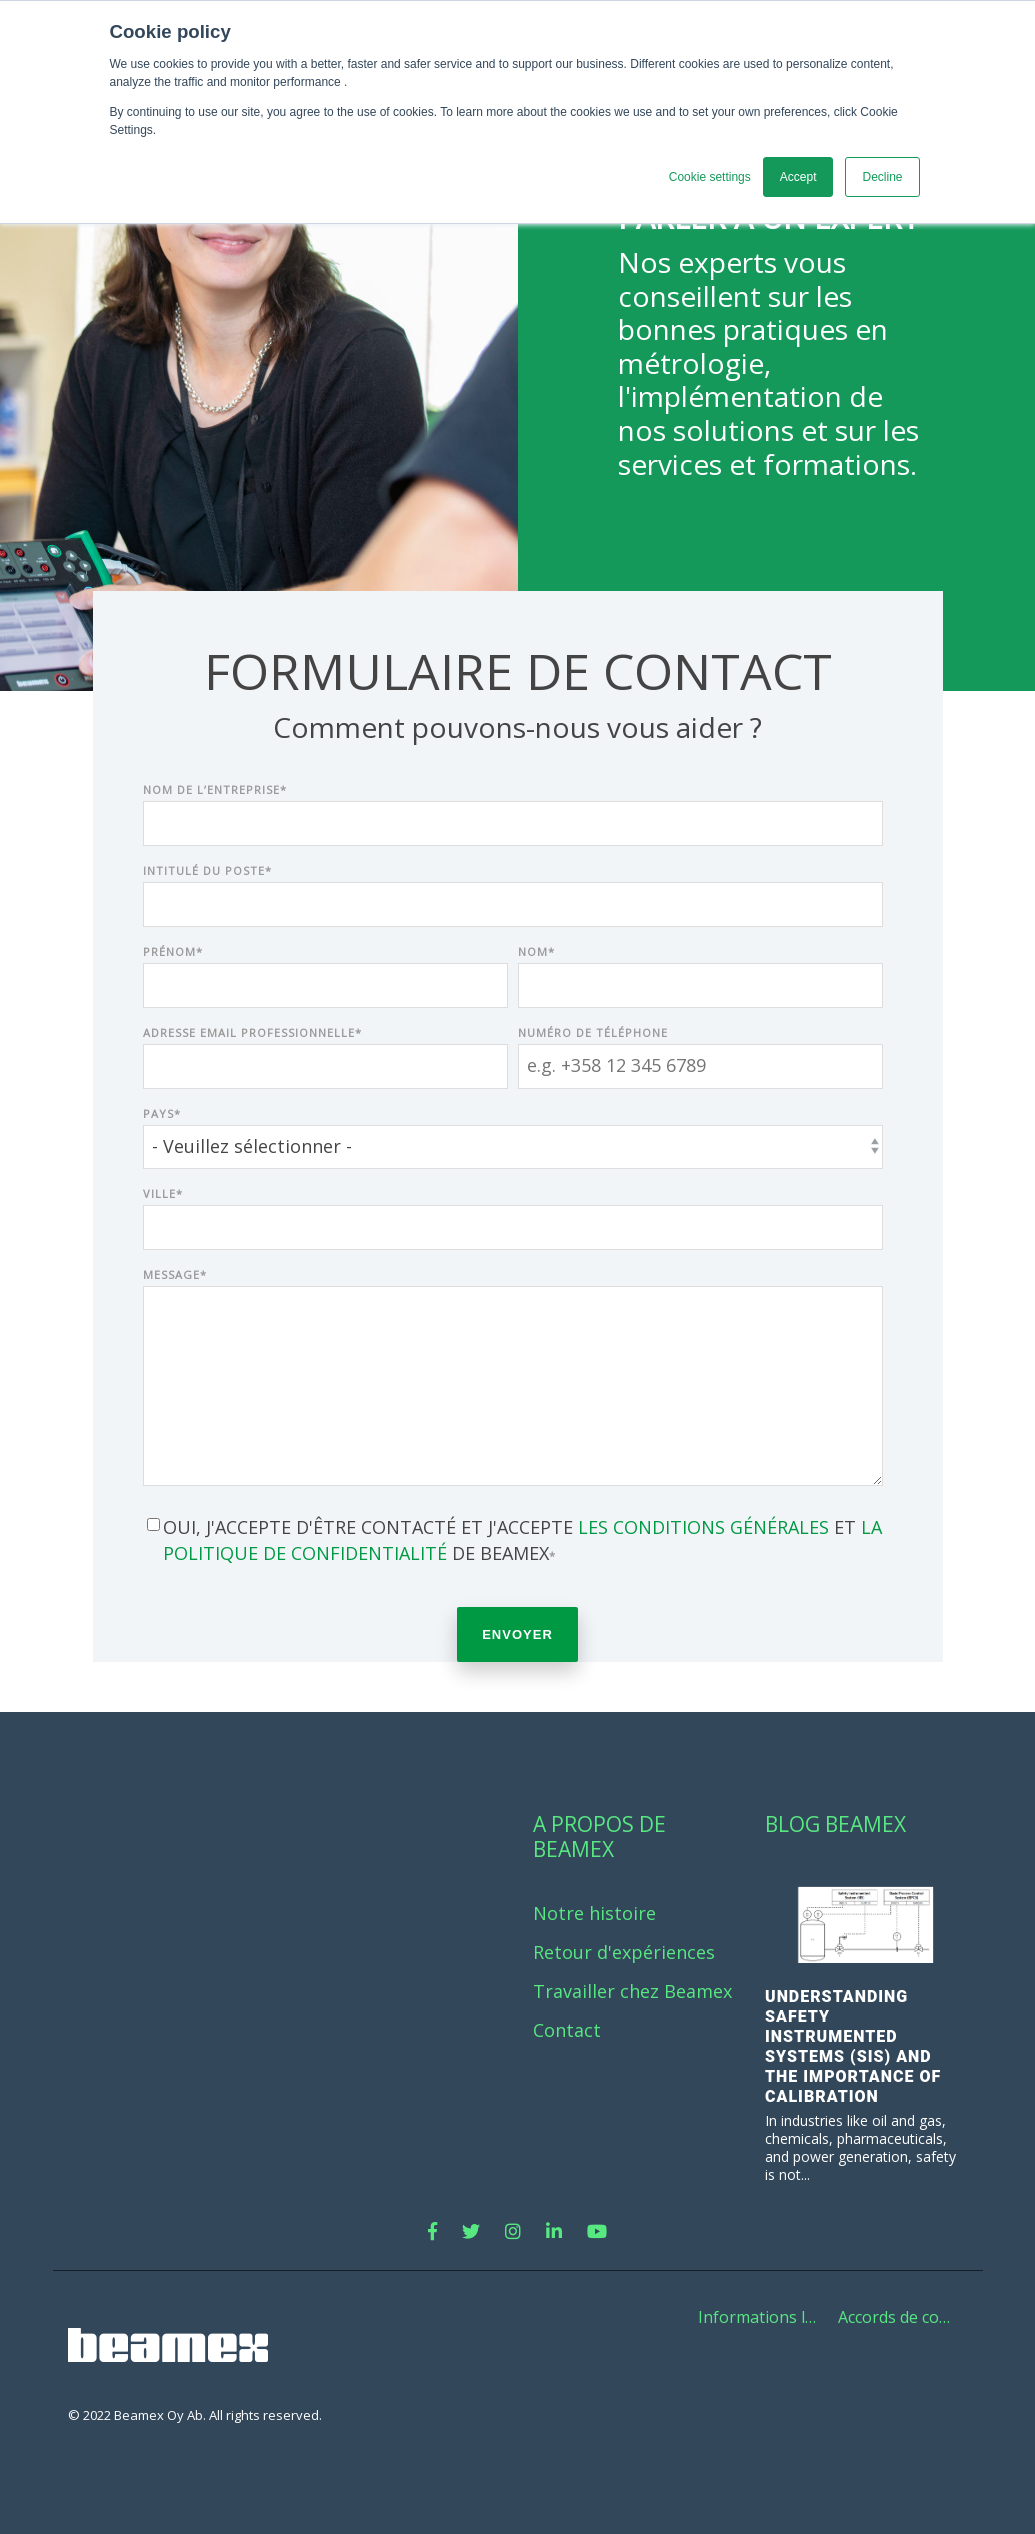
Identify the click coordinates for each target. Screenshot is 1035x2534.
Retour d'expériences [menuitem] (624, 1952)
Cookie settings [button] (710, 177)
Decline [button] (882, 177)
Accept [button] (798, 177)
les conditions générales (703, 1527)
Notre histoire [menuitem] (594, 1913)
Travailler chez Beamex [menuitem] (632, 1991)
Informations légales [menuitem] (763, 2317)
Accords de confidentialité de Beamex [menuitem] (903, 2317)
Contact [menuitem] (567, 2030)
